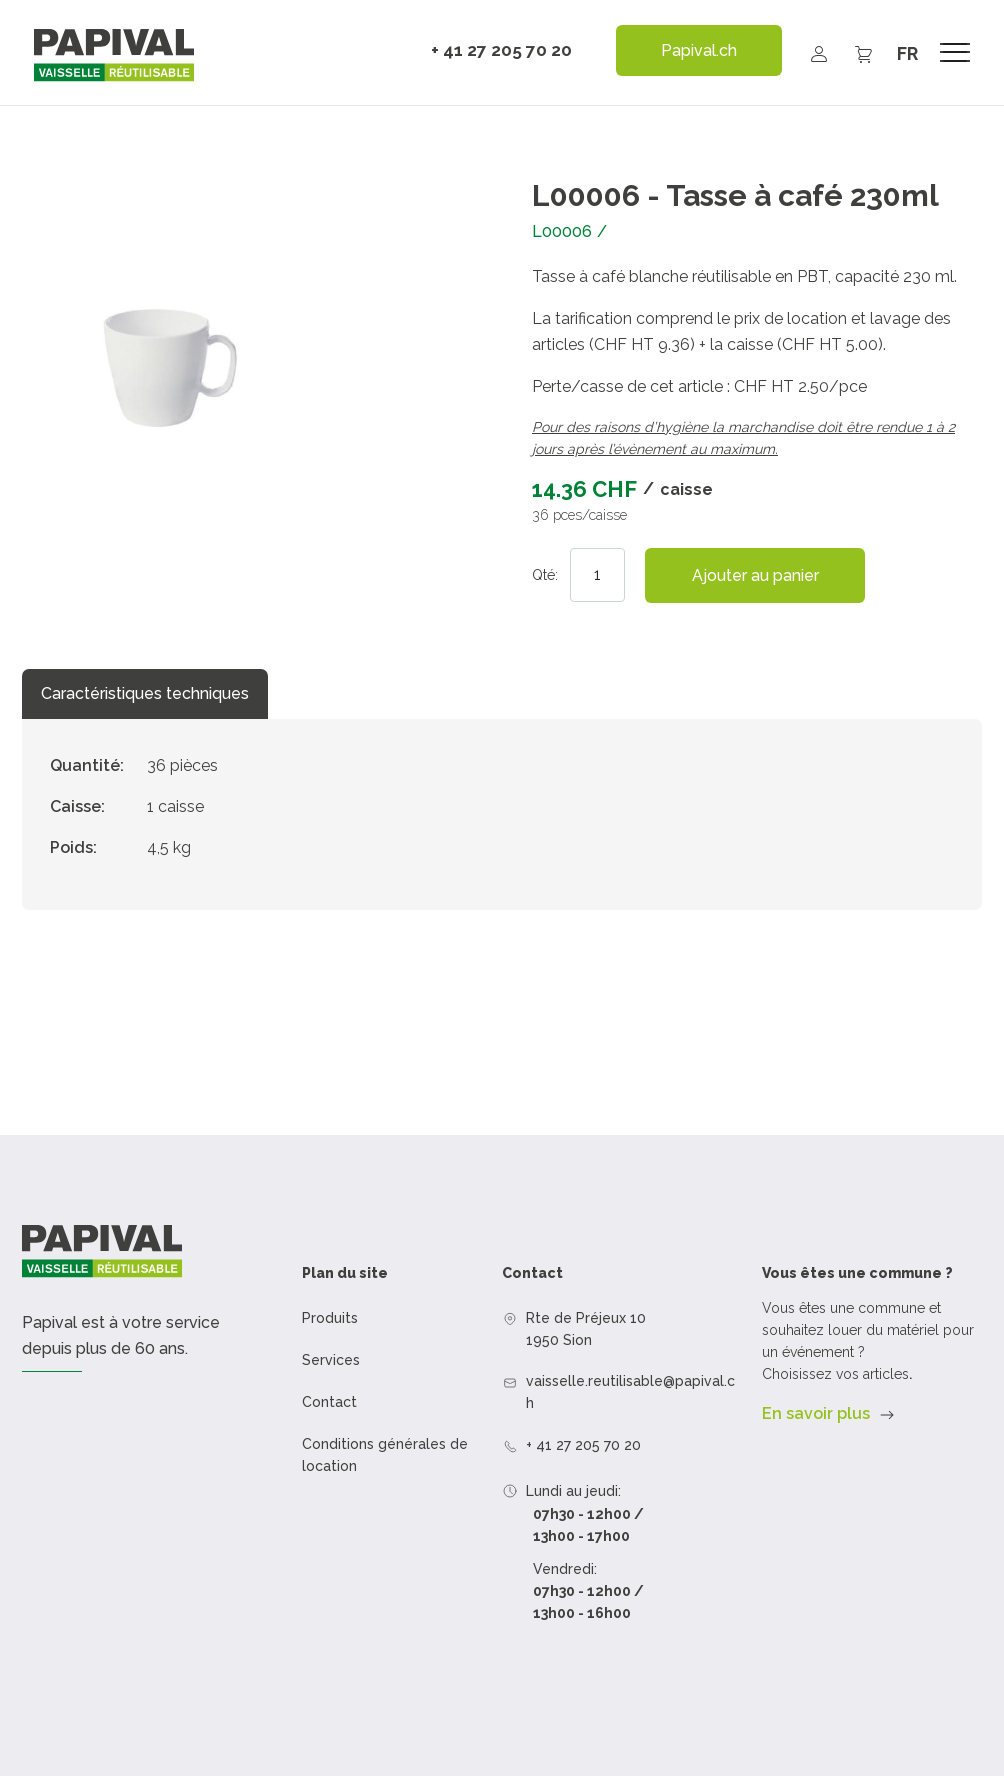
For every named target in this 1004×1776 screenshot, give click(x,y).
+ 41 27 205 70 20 (501, 50)
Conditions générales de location (385, 1455)
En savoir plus (816, 1413)
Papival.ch (699, 50)
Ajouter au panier (755, 575)
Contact (329, 1402)
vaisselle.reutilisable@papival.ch (630, 1393)
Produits (330, 1318)
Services (331, 1360)
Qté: (545, 575)
